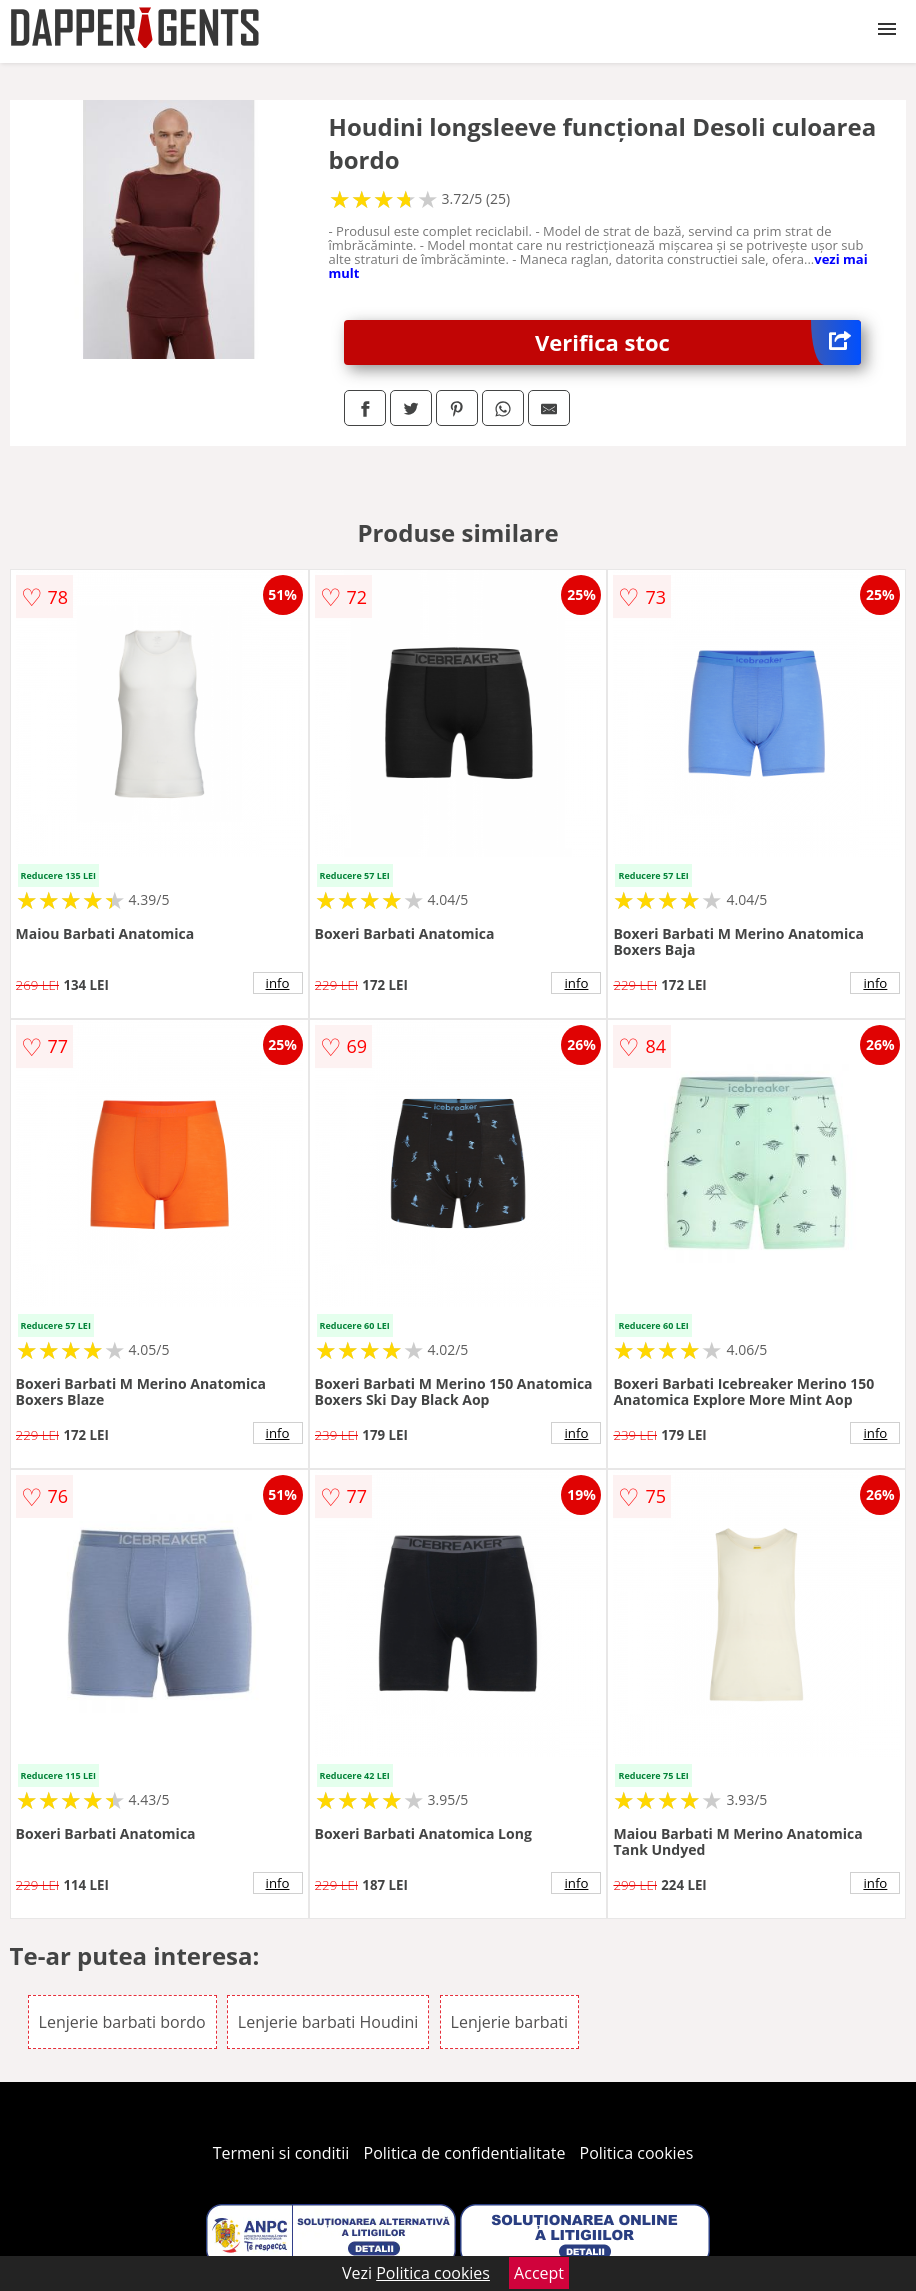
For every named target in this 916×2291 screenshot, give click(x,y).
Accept (539, 2273)
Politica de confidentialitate (465, 2153)
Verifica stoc (698, 342)
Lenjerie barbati (510, 2022)
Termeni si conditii (281, 2153)
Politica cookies (637, 2153)
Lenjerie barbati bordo (122, 2022)
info (278, 983)
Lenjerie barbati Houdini (328, 2022)
